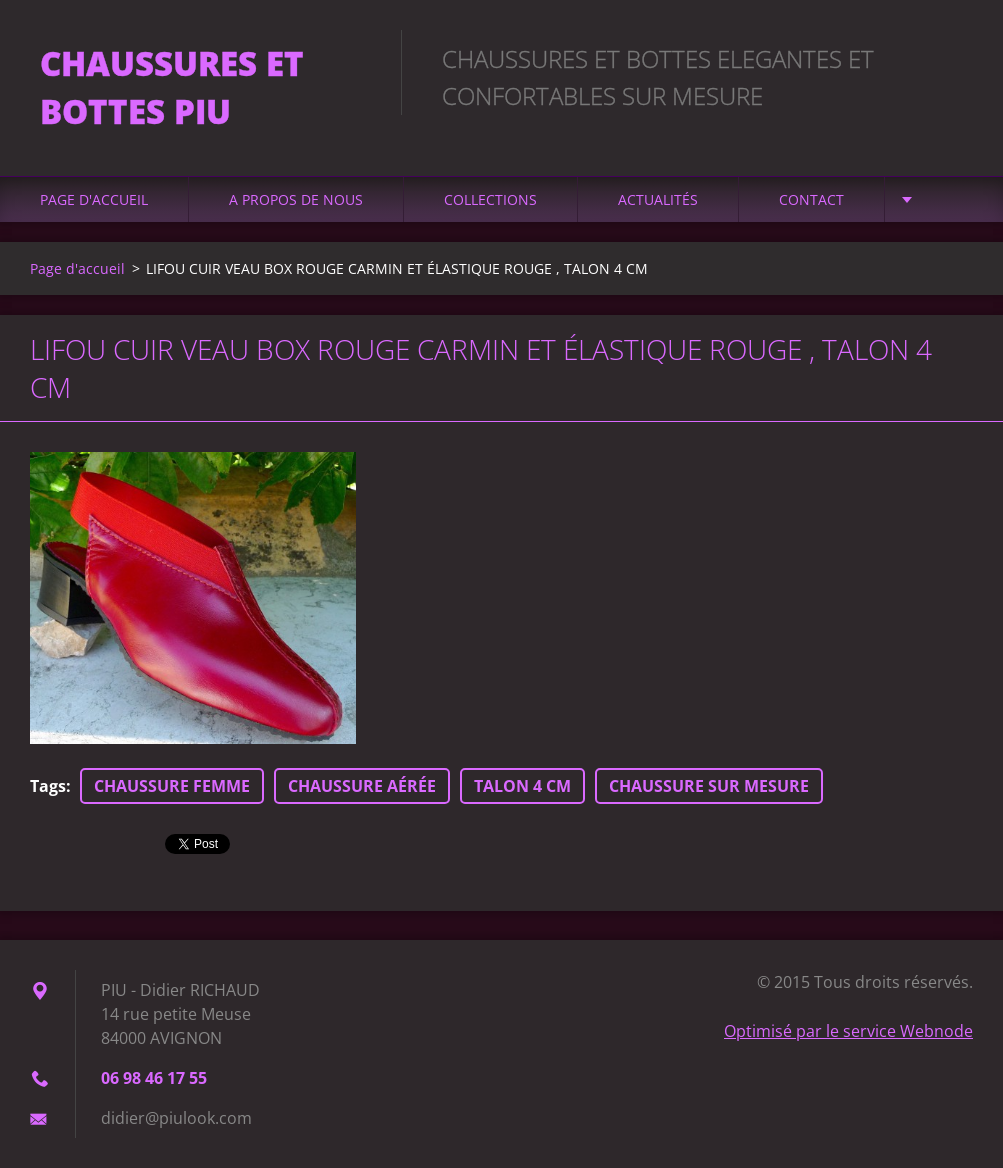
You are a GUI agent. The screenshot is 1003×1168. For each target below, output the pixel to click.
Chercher (951, 58)
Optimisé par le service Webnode (848, 1031)
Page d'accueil (94, 199)
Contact (811, 199)
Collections (490, 199)
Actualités (658, 199)
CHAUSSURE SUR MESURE (709, 786)
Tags (48, 786)
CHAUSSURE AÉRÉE (362, 786)
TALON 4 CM (522, 786)
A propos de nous (296, 199)
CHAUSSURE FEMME (172, 786)
